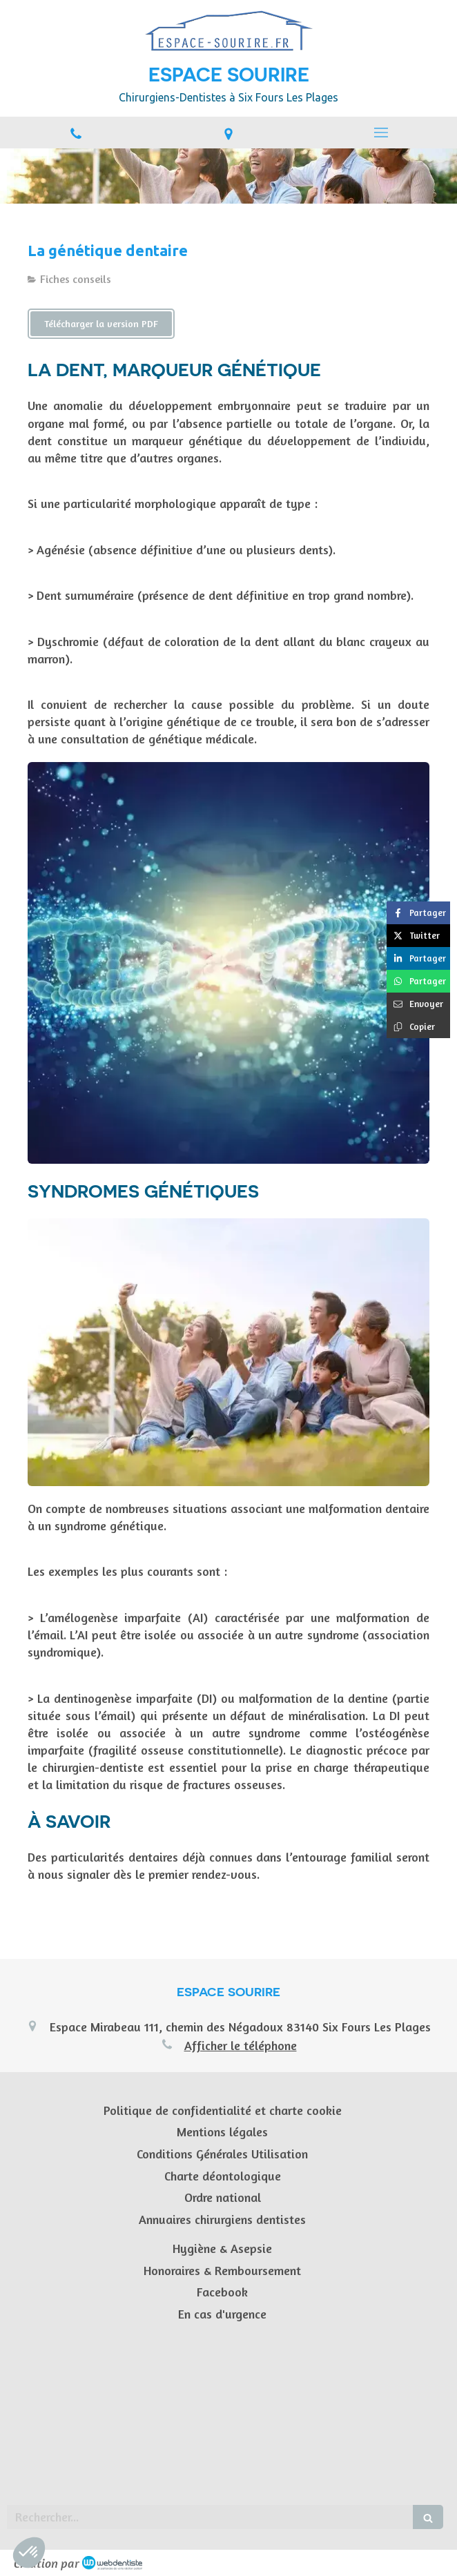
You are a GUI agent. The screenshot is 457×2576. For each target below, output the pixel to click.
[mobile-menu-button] (380, 132)
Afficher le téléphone (240, 2045)
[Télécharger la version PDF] (101, 324)
